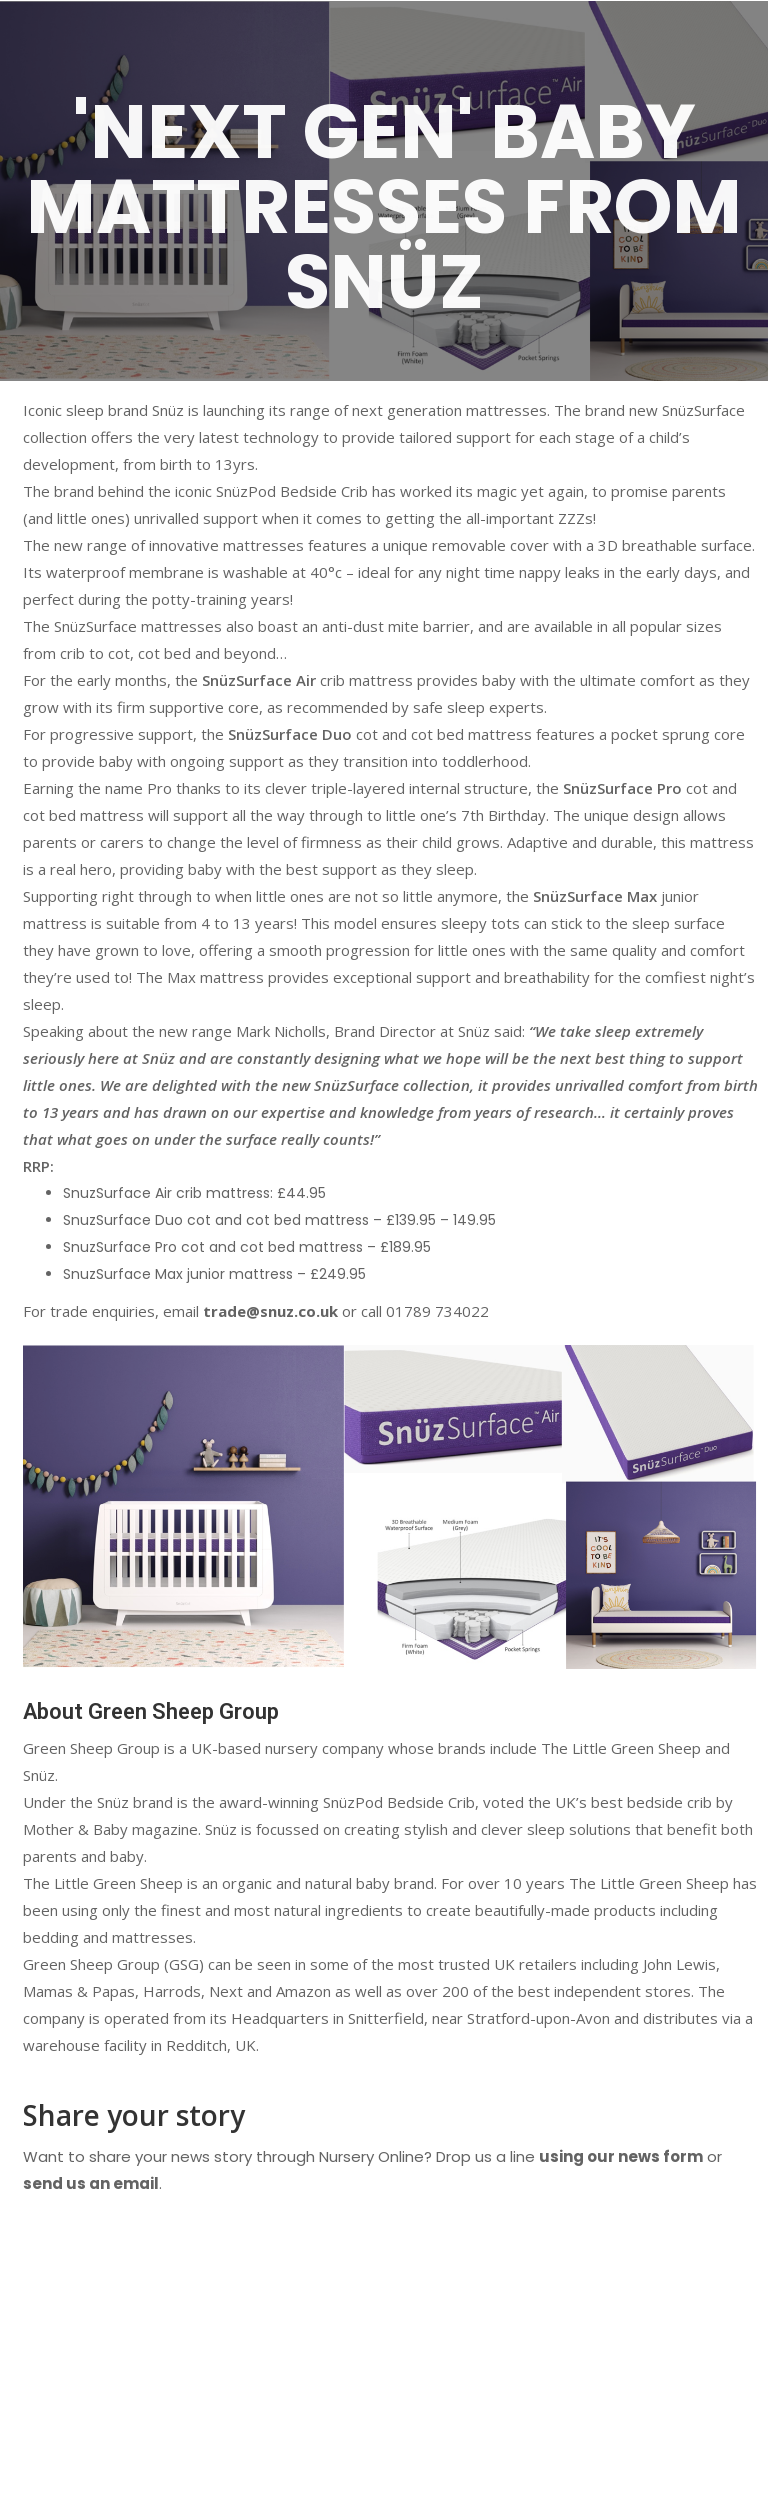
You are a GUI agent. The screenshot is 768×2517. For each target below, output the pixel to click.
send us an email (91, 2183)
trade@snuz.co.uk (270, 1311)
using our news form (621, 2156)
